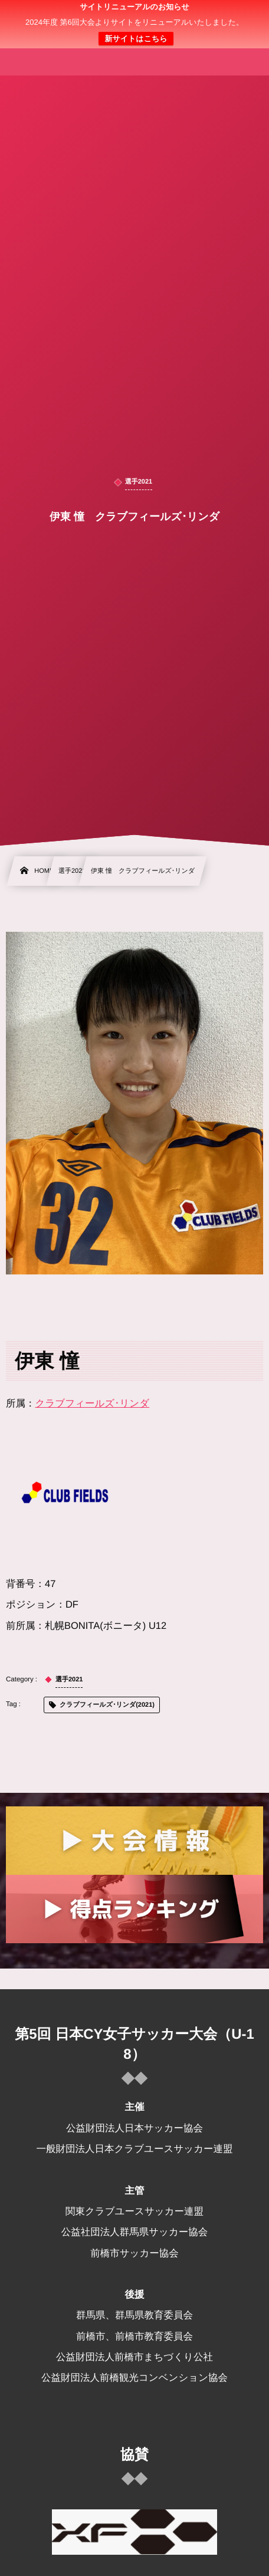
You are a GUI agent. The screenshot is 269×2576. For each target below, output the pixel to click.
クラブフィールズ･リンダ (92, 1403)
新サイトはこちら (135, 38)
